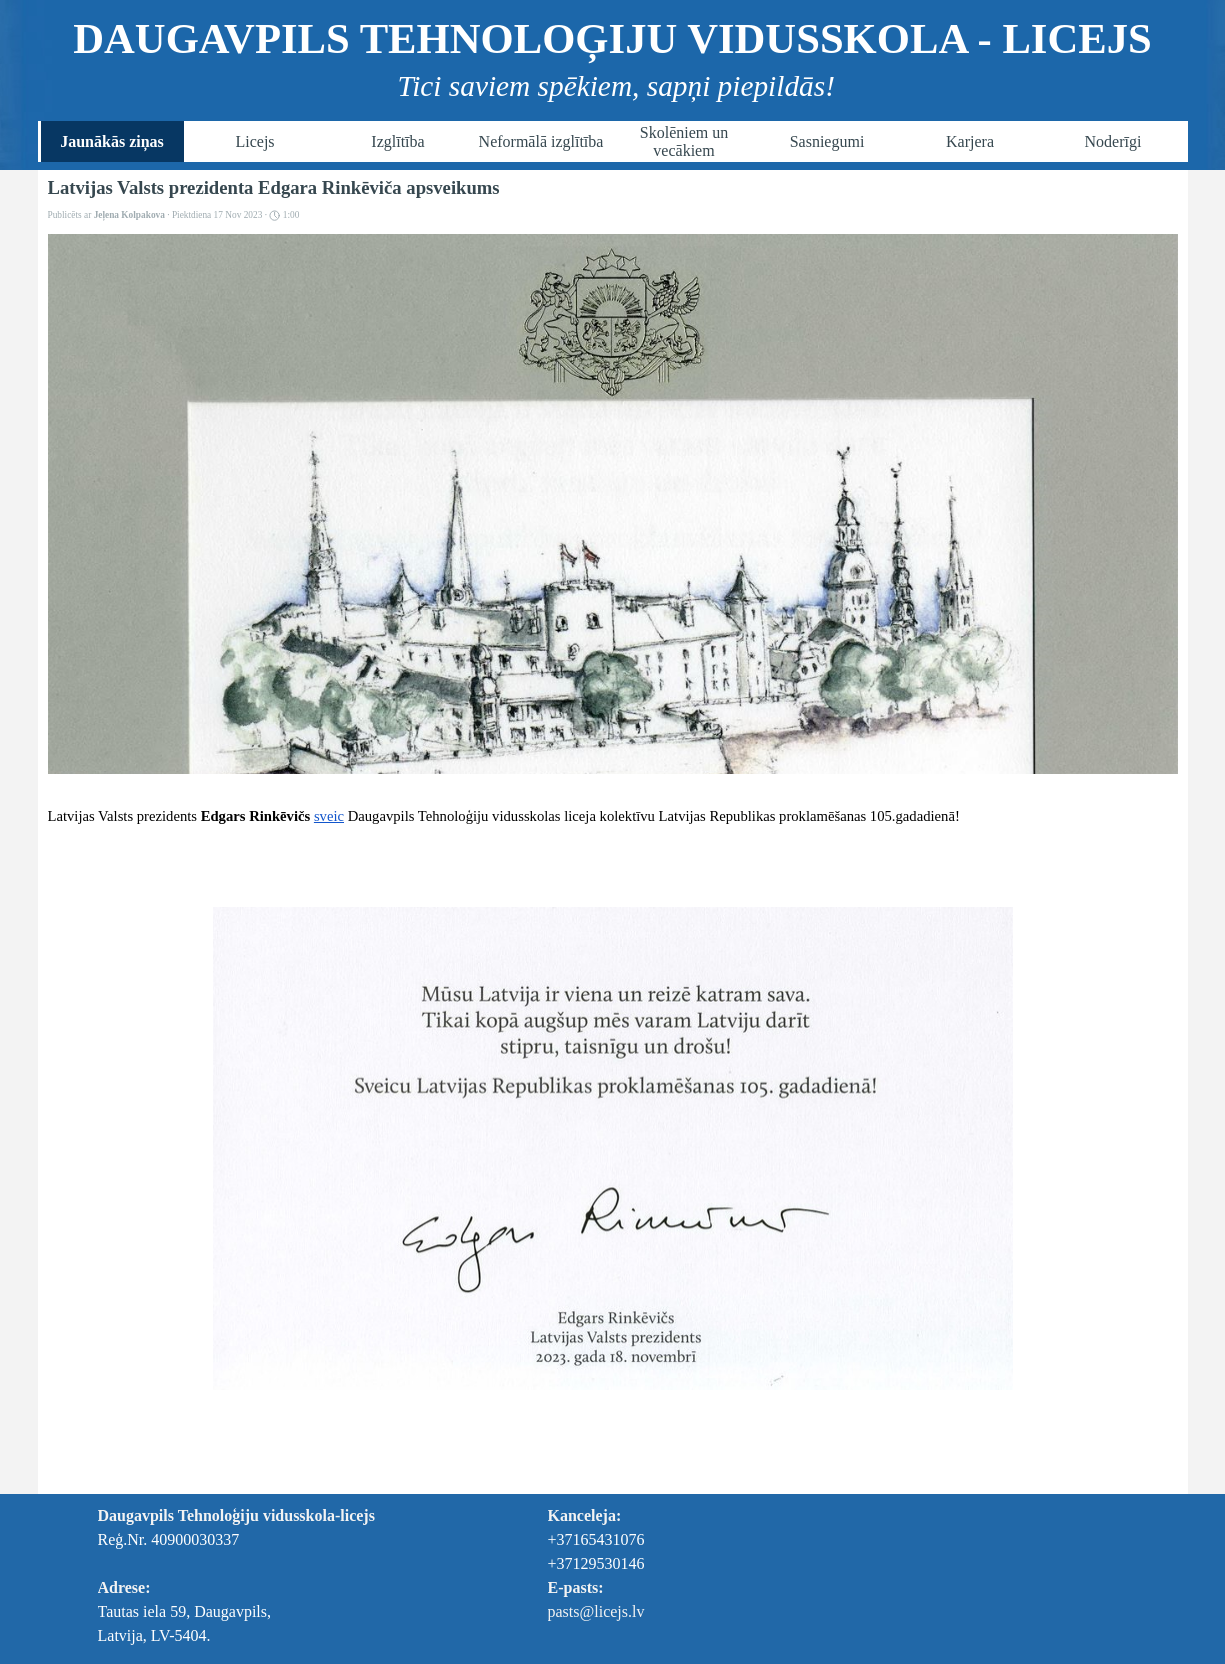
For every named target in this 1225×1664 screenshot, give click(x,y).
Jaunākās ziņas (112, 141)
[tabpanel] (273, 1576)
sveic (329, 816)
